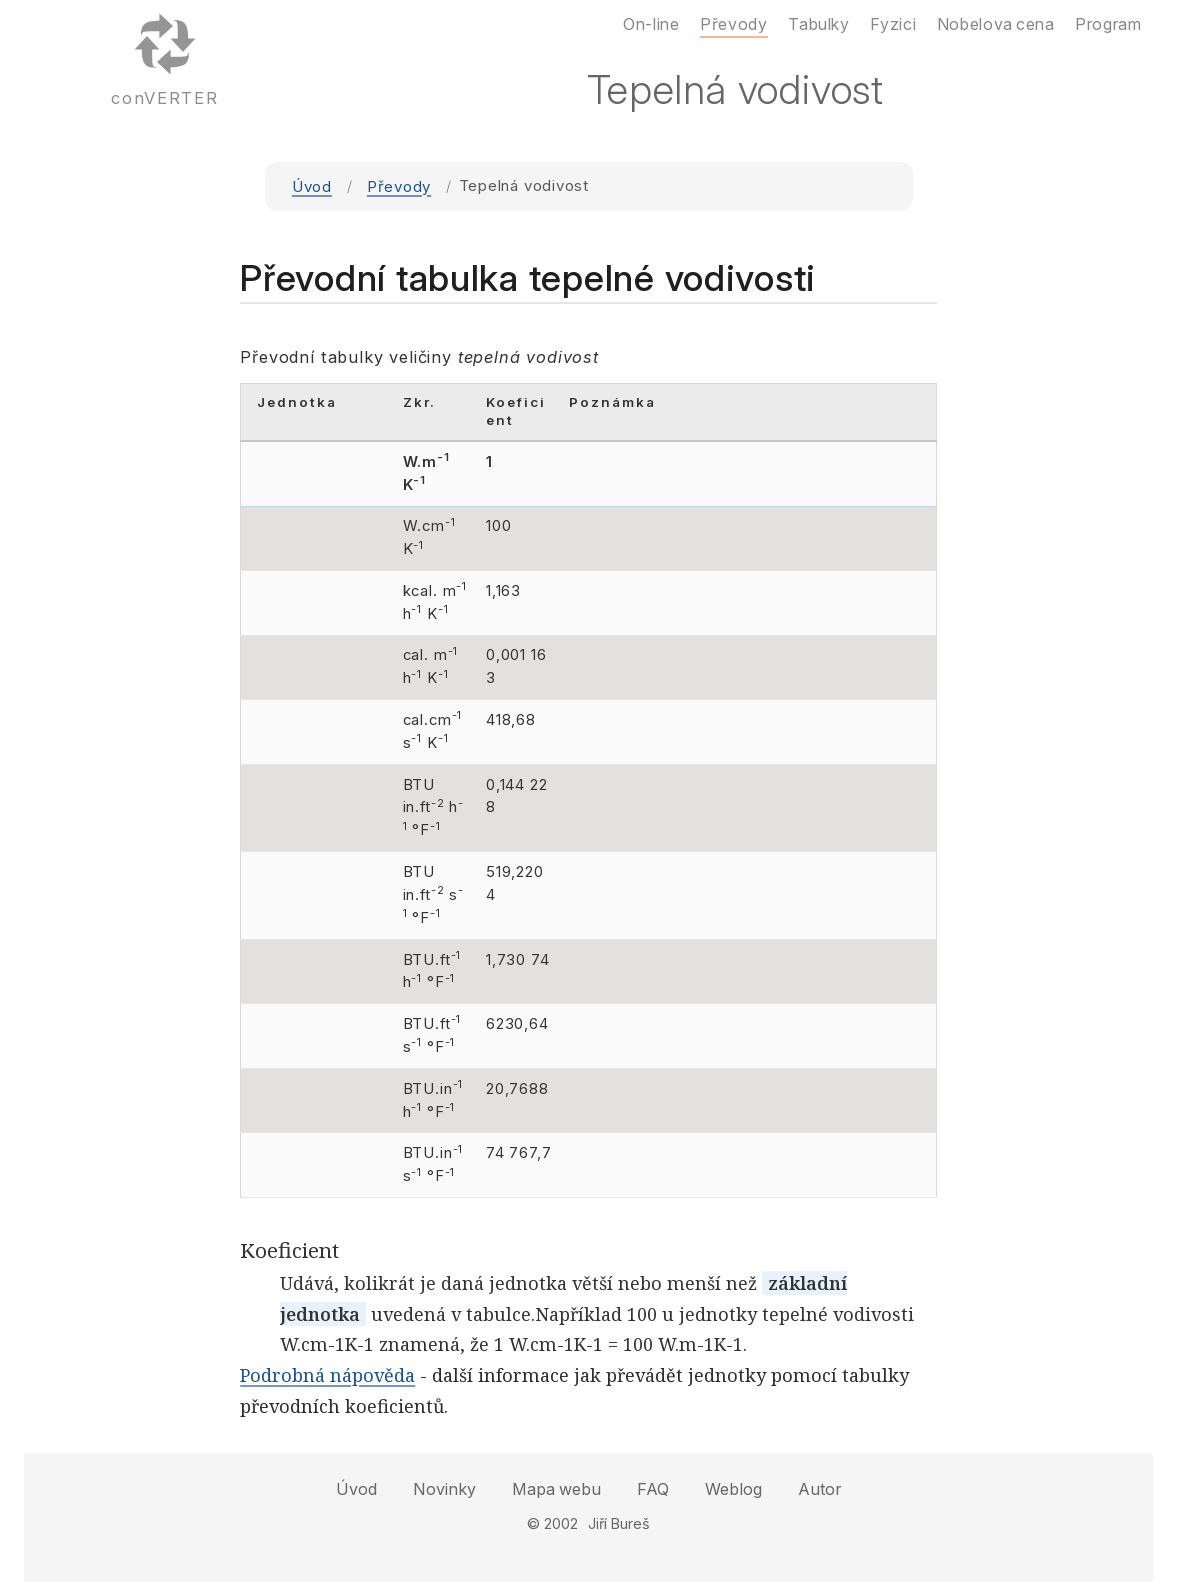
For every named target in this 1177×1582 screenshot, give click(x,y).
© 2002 (552, 1523)
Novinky (444, 1489)
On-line (651, 24)
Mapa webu (556, 1489)
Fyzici (893, 24)
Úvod (312, 186)
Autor (819, 1489)
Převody (399, 186)
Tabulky (818, 24)
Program (1108, 24)
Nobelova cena (996, 24)
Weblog (733, 1489)
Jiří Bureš (619, 1523)
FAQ (653, 1489)
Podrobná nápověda (327, 1375)
